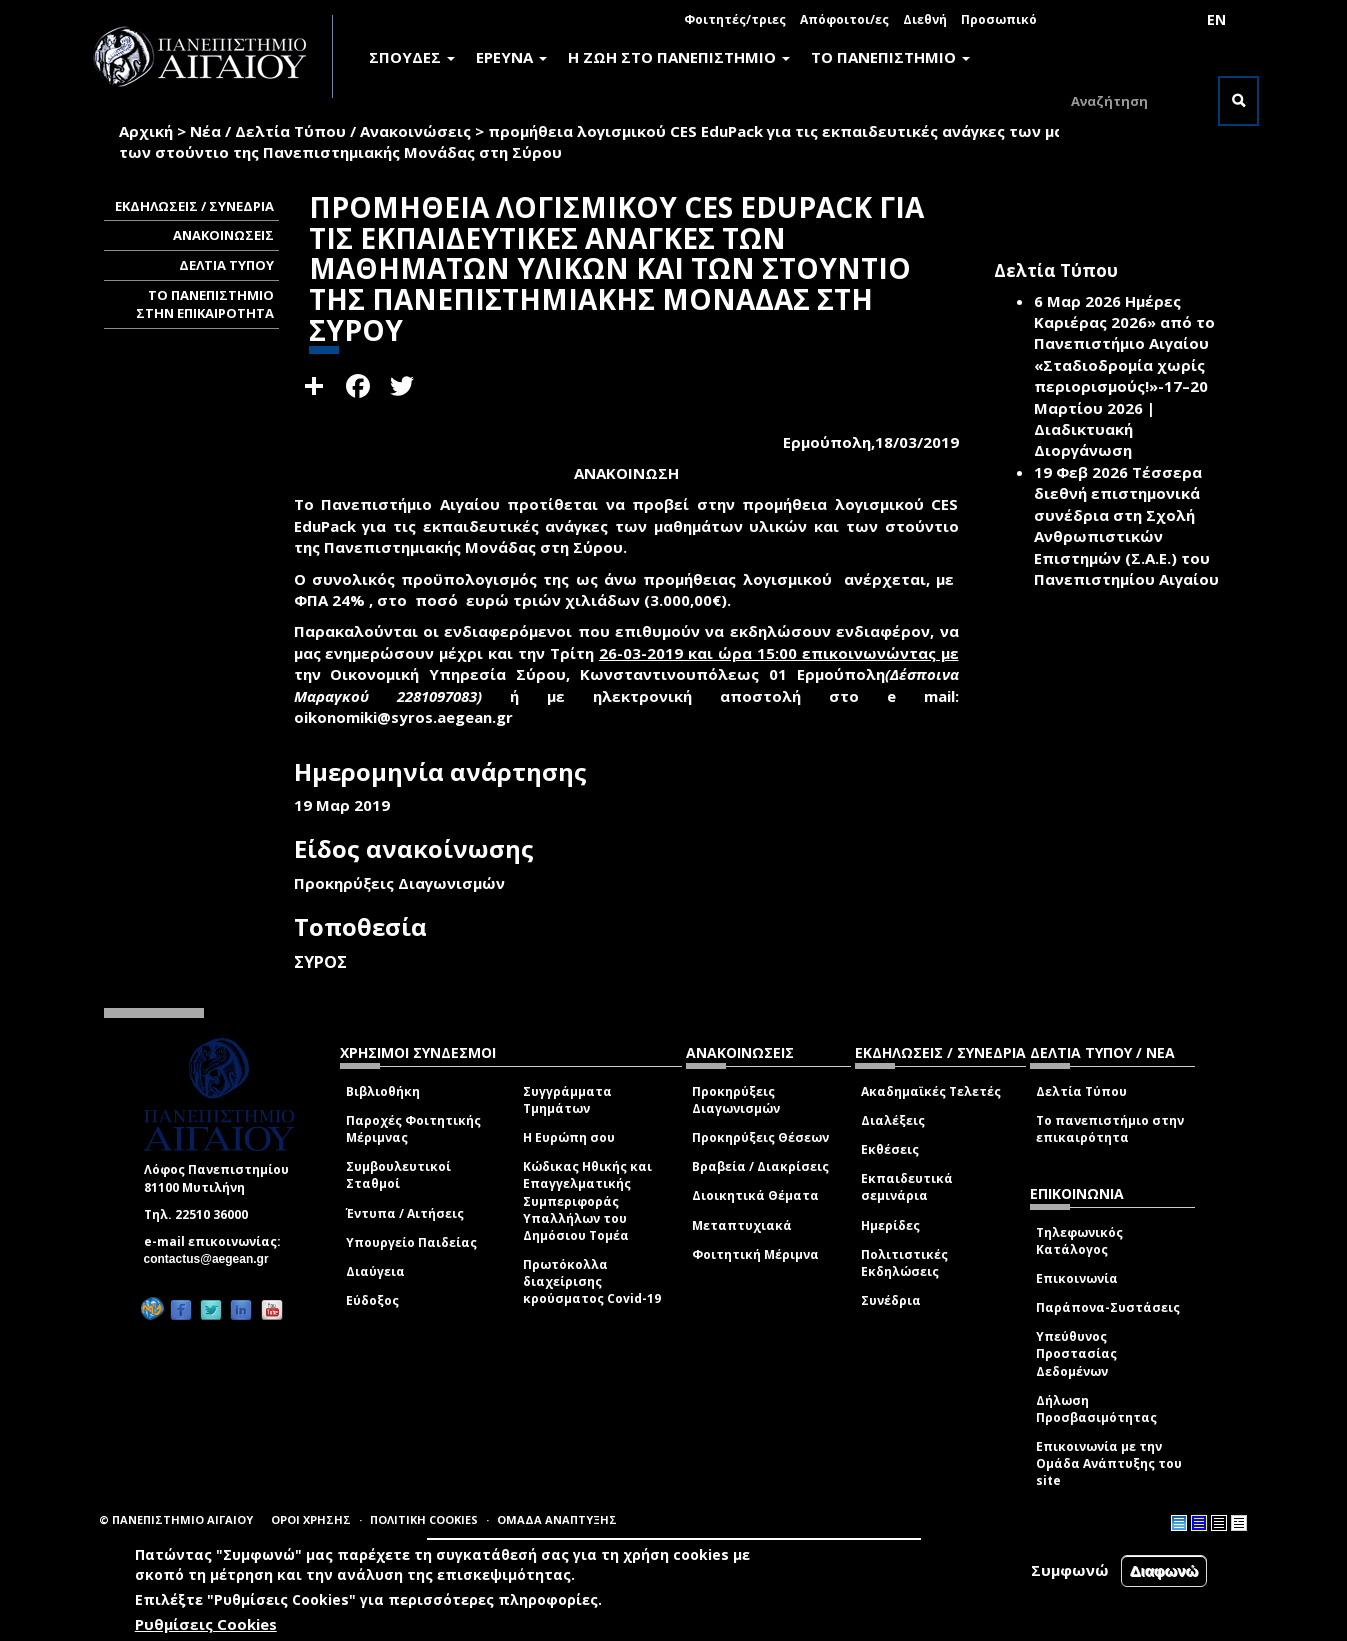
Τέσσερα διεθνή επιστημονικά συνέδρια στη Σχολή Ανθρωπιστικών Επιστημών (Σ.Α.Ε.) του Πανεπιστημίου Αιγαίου (1126, 525)
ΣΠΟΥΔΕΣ (412, 57)
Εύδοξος (372, 1300)
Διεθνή (925, 19)
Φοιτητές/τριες (735, 19)
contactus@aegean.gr (212, 1259)
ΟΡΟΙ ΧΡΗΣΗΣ (311, 1519)
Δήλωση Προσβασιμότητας (1096, 1409)
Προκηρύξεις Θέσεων (760, 1137)
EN (1216, 19)
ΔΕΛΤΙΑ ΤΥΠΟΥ (226, 265)
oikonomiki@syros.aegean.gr (409, 717)
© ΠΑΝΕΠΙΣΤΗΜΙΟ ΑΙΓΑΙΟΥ (176, 1519)
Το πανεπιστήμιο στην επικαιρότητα (1110, 1129)
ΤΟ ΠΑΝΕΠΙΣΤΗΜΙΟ (890, 57)
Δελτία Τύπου (1081, 1091)
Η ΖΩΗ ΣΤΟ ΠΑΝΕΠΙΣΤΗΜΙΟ (679, 57)
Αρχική (146, 131)
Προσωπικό (999, 19)
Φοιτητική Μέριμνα (755, 1254)
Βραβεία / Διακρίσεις (760, 1166)
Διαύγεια (375, 1271)
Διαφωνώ (1164, 1570)
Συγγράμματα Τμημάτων (567, 1100)
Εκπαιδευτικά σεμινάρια (907, 1187)
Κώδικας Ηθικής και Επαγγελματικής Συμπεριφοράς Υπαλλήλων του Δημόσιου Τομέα (587, 1201)
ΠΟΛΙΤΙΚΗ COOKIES (424, 1519)
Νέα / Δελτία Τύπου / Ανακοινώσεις (330, 131)
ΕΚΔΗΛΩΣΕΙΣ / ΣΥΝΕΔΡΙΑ (194, 206)
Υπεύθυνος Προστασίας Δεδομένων (1076, 1353)
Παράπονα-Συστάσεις (1108, 1307)
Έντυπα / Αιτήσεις (405, 1213)
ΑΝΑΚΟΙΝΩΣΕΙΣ (223, 235)
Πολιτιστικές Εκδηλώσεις (904, 1263)
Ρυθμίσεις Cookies (206, 1624)
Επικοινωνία (1077, 1278)
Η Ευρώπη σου (569, 1137)
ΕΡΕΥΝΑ (511, 57)
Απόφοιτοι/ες (844, 19)
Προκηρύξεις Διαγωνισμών (736, 1100)
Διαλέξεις (893, 1120)
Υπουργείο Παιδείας (411, 1242)
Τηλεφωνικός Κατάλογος (1079, 1241)
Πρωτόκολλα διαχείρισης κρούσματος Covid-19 (592, 1281)
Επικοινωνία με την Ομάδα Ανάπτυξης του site (1109, 1463)
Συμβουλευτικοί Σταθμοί (398, 1175)
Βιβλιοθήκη (383, 1091)
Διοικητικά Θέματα (755, 1195)
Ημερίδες (890, 1225)
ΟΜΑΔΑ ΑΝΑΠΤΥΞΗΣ (557, 1519)
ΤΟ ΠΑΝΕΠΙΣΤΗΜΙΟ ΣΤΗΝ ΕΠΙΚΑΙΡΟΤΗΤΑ (205, 304)
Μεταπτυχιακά (742, 1225)
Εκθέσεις (890, 1149)
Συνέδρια (891, 1300)
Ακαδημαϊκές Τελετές (931, 1091)
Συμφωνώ (1070, 1570)
